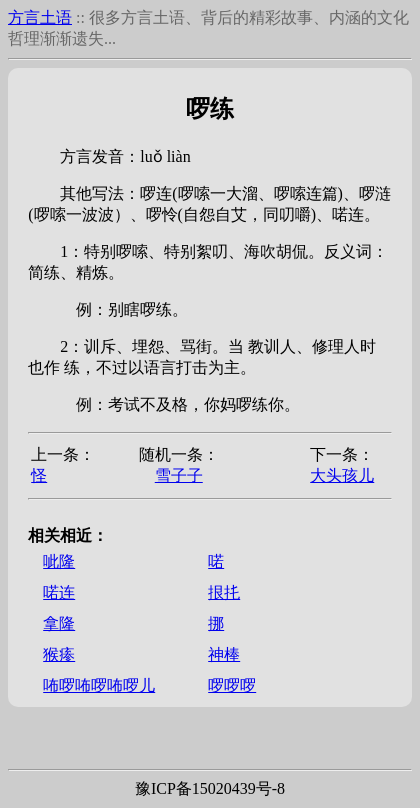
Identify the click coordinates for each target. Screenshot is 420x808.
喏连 (59, 592)
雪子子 (179, 475)
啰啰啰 (232, 685)
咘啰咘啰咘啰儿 (99, 685)
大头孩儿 (342, 475)
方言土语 (40, 17)
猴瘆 (59, 654)
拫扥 (224, 592)
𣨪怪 (39, 475)
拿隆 (59, 623)
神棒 (224, 654)
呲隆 (59, 561)
